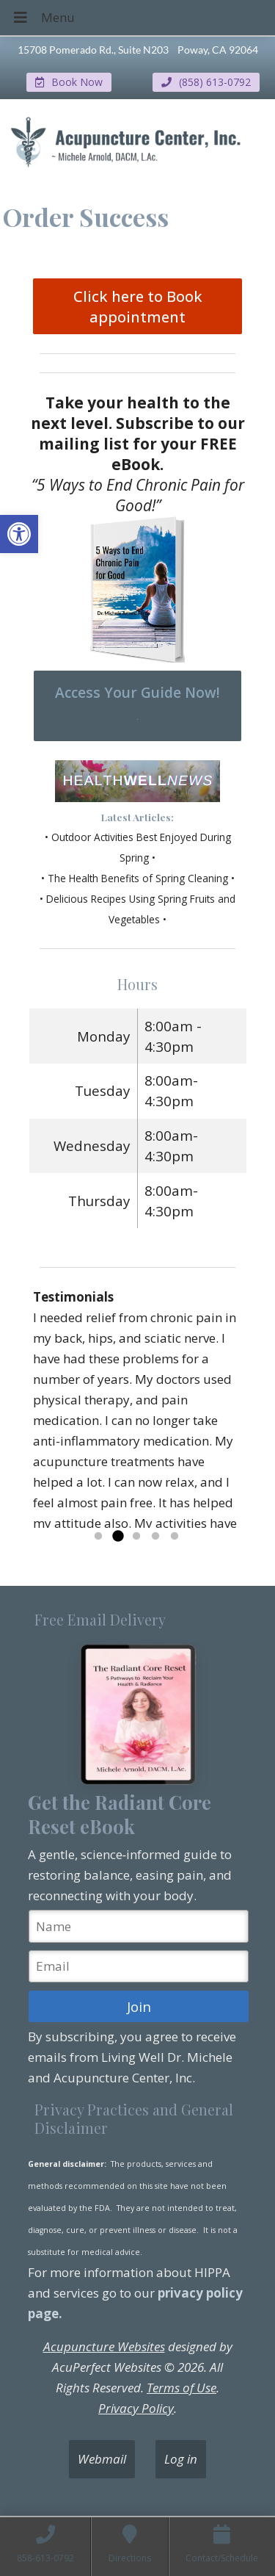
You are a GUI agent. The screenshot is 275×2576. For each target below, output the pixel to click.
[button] (19, 534)
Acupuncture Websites (104, 2346)
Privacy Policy (136, 2408)
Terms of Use (181, 2387)
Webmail (102, 2458)
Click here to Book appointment (137, 306)
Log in (180, 2458)
